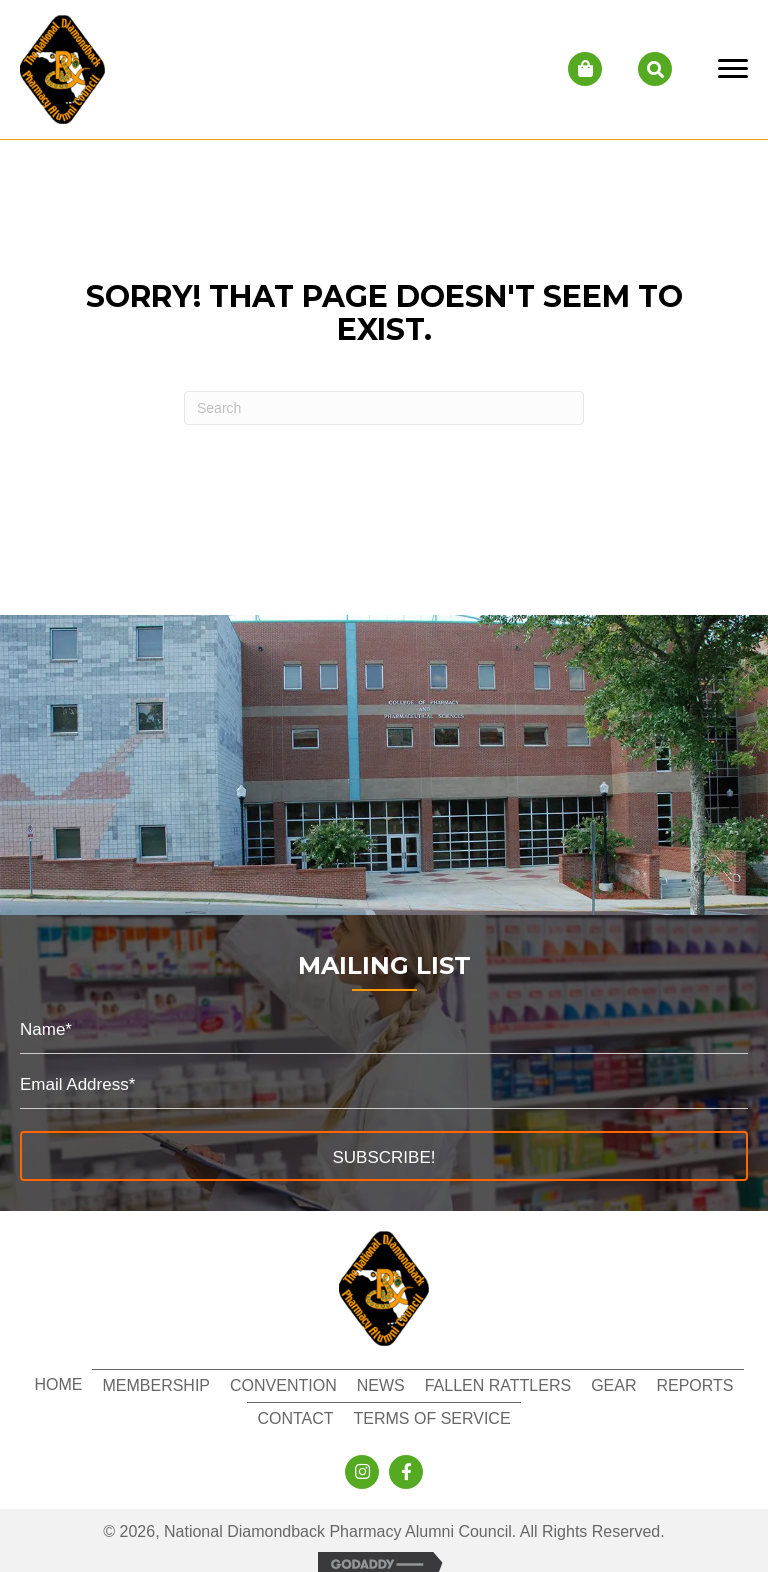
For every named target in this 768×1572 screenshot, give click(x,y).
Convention (283, 1385)
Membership (156, 1385)
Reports (694, 1385)
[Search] (384, 408)
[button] (384, 1156)
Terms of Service (432, 1418)
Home (58, 1384)
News (381, 1385)
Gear (613, 1385)
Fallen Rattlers (498, 1385)
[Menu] (733, 69)
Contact (295, 1418)
